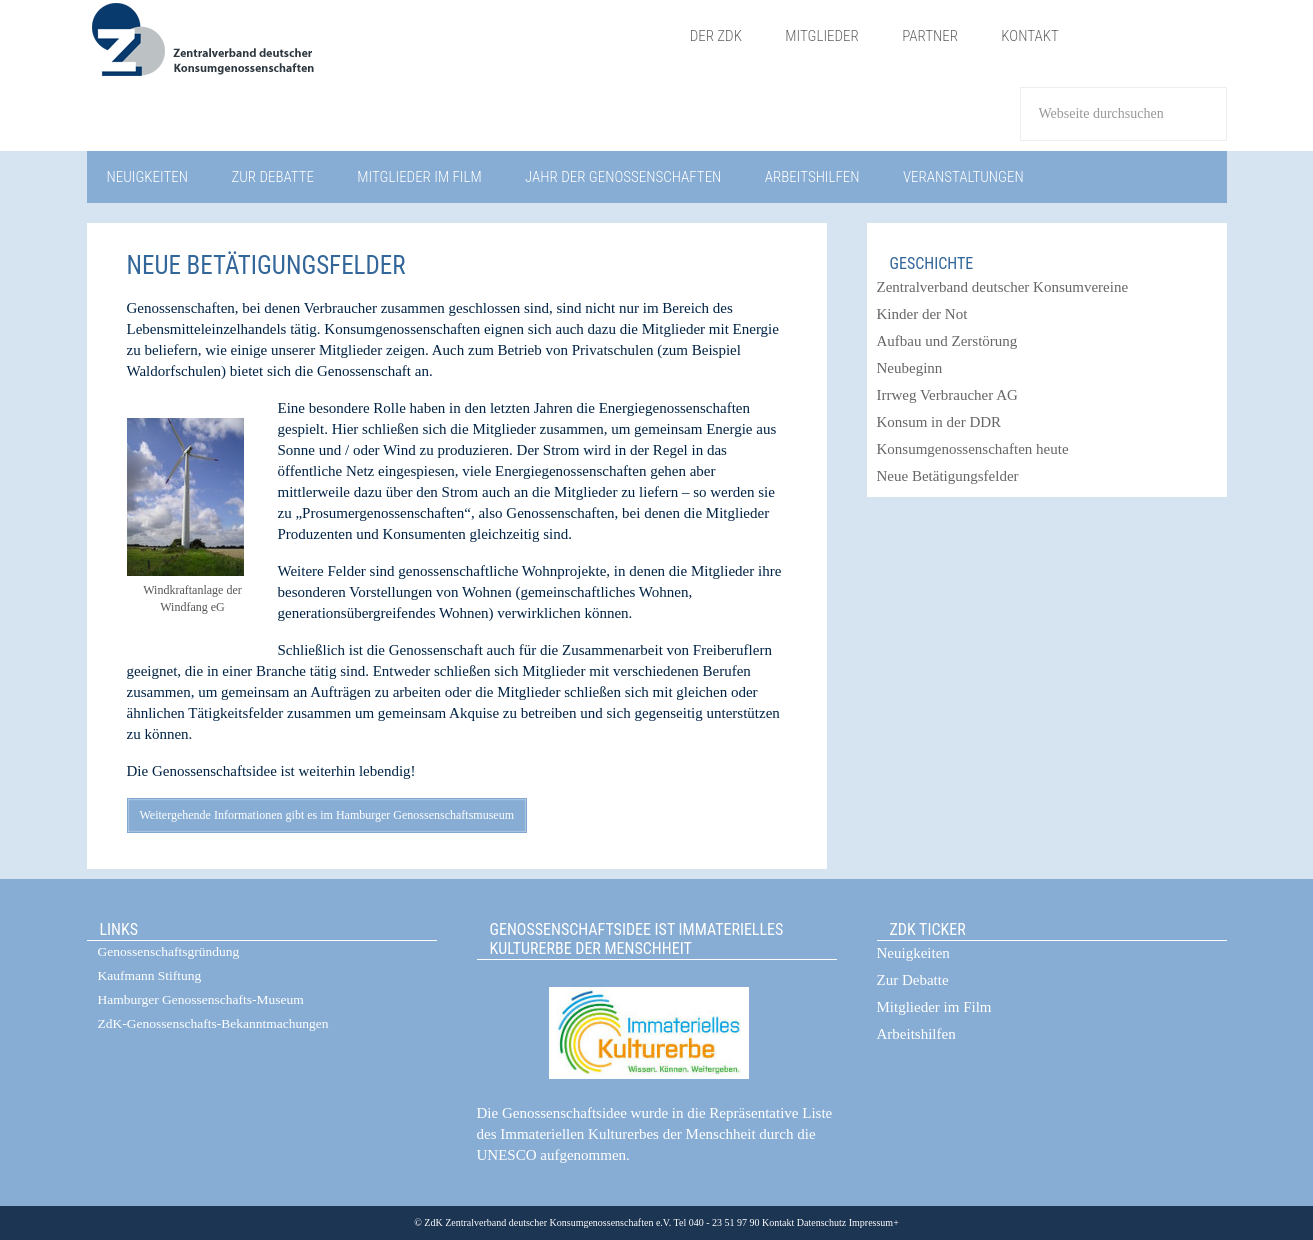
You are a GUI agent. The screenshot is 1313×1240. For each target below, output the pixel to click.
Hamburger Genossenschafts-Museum (201, 999)
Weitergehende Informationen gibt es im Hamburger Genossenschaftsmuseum (327, 815)
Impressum (869, 1222)
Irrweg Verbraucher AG (947, 395)
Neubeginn (910, 368)
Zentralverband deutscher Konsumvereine (1003, 287)
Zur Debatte (913, 980)
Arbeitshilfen (916, 1034)
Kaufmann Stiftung (150, 975)
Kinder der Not (922, 314)
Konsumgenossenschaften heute (973, 449)
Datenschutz (820, 1222)
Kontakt (778, 1222)
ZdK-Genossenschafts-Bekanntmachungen (213, 1023)
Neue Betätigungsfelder (948, 476)
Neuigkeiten (913, 953)
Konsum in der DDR (939, 422)
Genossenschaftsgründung (169, 951)
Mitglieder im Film (934, 1007)
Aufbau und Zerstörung (947, 341)
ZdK (377, 52)
